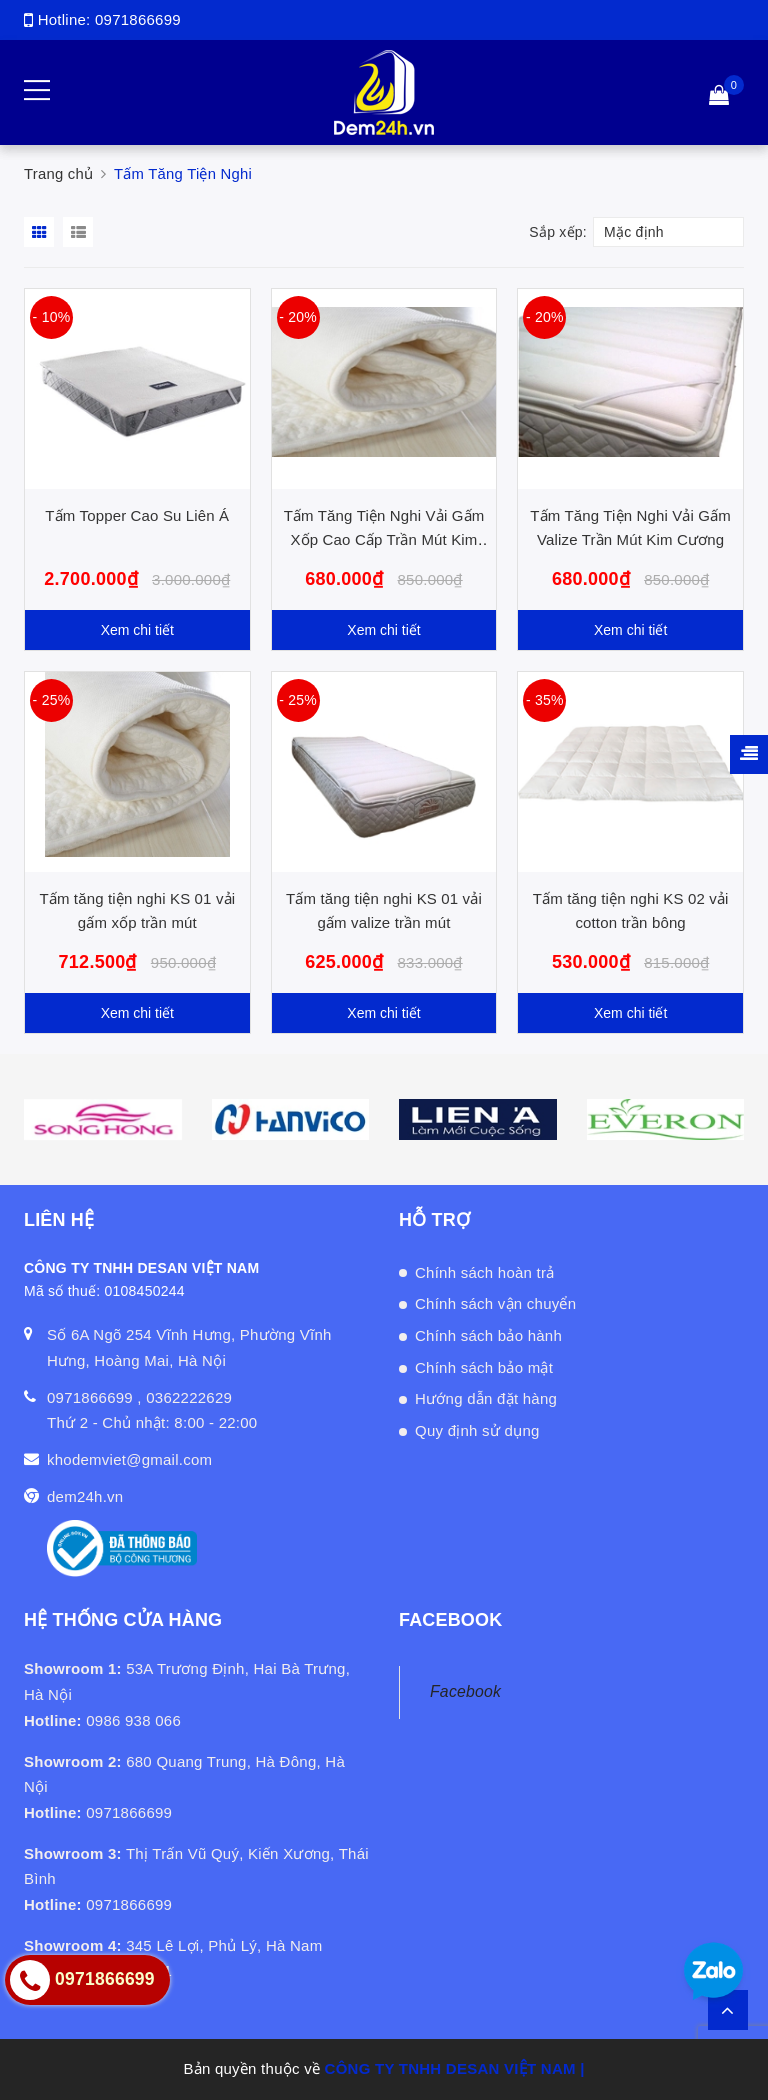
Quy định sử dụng (477, 1430)
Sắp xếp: (558, 232)
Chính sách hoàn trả (485, 1272)
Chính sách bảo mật (484, 1367)
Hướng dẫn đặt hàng (486, 1398)
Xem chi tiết (137, 630)
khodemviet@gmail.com (129, 1459)
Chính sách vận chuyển (495, 1303)
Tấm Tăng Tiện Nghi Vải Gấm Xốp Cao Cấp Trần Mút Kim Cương (384, 539)
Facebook (465, 1691)
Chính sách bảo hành (488, 1335)
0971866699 (138, 19)
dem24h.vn (85, 1496)
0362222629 (189, 1397)
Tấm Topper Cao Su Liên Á (137, 515)
